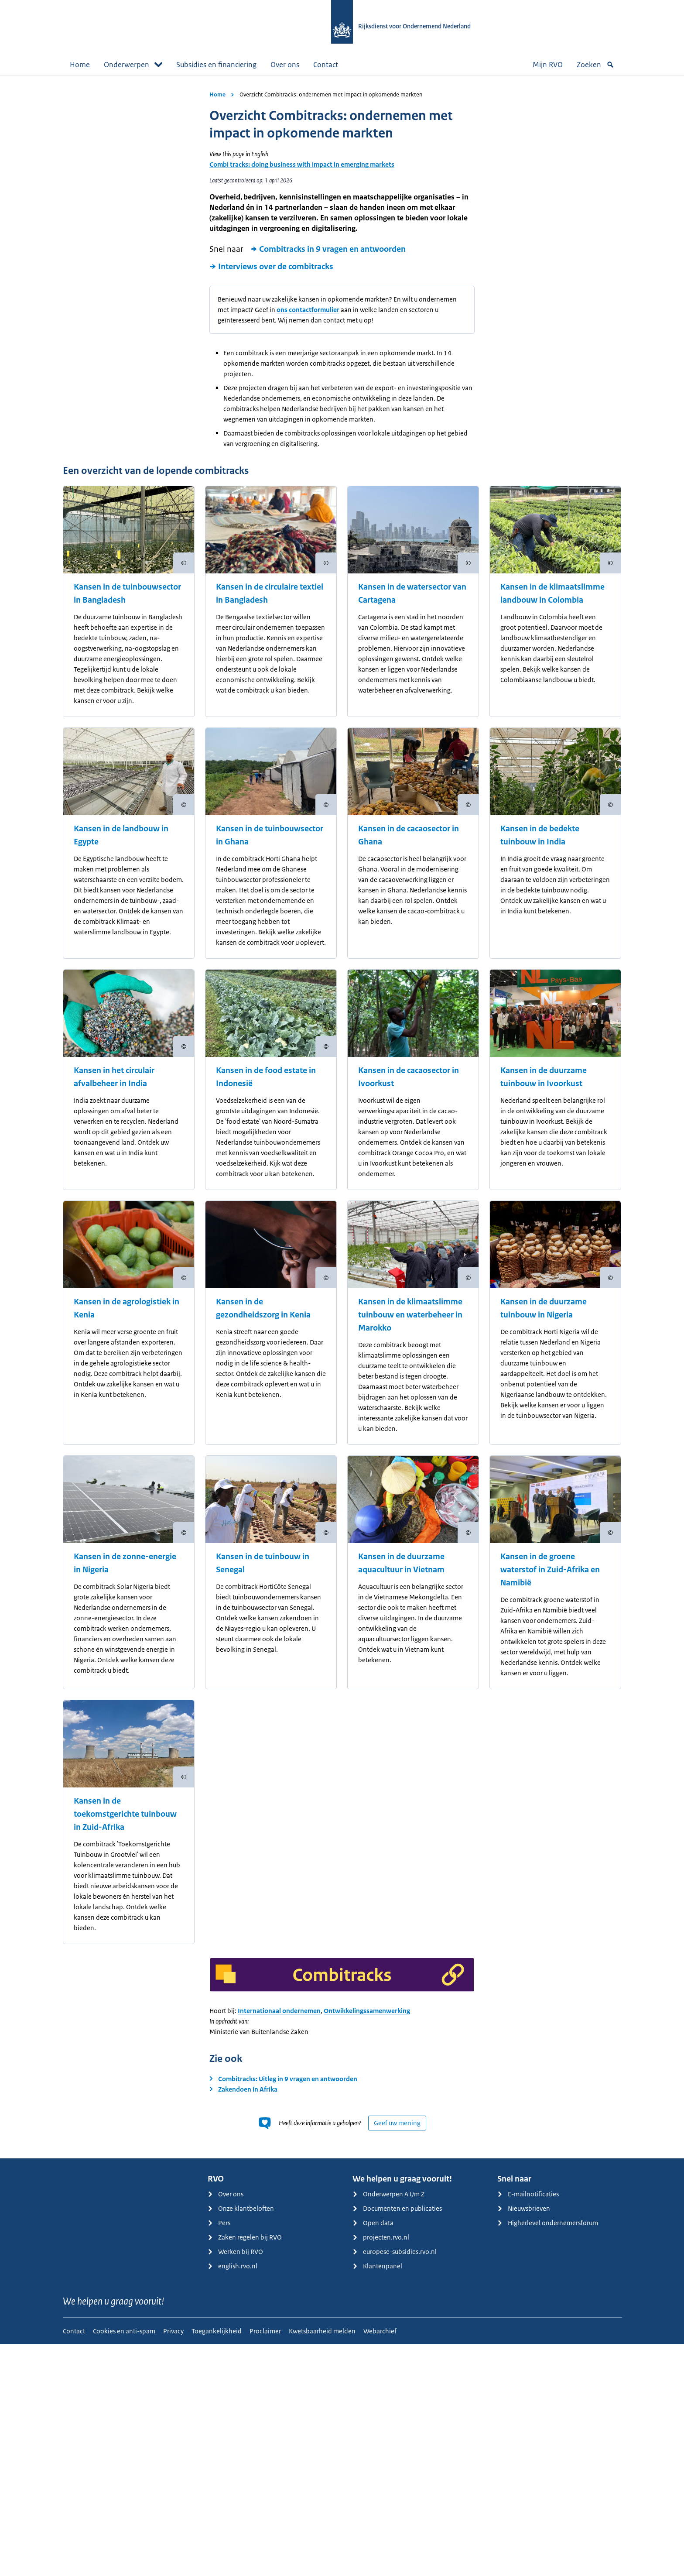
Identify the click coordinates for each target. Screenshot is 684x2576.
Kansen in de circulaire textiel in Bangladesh (269, 593)
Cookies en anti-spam (124, 2331)
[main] (342, 1116)
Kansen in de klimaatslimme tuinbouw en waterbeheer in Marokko (410, 1315)
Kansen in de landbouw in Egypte (121, 835)
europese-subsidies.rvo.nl (394, 2251)
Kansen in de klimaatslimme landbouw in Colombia (552, 593)
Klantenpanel (377, 2266)
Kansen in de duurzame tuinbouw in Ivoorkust (543, 1077)
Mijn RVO (548, 64)
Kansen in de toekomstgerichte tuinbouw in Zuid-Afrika (125, 1814)
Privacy (173, 2331)
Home (80, 64)
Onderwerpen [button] (133, 64)
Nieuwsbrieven (523, 2208)
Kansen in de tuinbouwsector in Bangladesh (127, 593)
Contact (325, 64)
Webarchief (380, 2331)
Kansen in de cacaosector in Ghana (408, 835)
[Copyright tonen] (183, 562)
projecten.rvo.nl (380, 2237)
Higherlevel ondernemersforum (547, 2223)
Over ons (284, 64)
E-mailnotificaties (528, 2194)
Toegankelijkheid (217, 2331)
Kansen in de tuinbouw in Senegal (262, 1563)
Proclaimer (265, 2331)
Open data (372, 2223)
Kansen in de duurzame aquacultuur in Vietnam (401, 1563)
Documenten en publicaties (397, 2208)
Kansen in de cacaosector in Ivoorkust (408, 1077)
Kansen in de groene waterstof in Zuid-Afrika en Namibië (550, 1569)
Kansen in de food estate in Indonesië (266, 1077)
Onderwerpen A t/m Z (388, 2194)
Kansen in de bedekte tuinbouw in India (539, 835)
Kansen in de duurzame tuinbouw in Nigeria (543, 1308)
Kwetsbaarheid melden (322, 2331)
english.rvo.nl (232, 2266)
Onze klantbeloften (241, 2208)
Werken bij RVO (235, 2251)
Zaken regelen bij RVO (245, 2237)
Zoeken (595, 64)
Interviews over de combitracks (271, 266)
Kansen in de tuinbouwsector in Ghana (269, 835)
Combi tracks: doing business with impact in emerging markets (301, 164)
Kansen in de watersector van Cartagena (412, 593)
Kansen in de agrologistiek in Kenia (126, 1308)
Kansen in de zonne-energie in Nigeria (125, 1563)
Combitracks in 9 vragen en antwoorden (328, 249)
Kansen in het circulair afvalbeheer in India (114, 1077)
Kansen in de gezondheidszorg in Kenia (263, 1308)
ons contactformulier (308, 309)
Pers (219, 2223)
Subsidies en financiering (216, 64)
